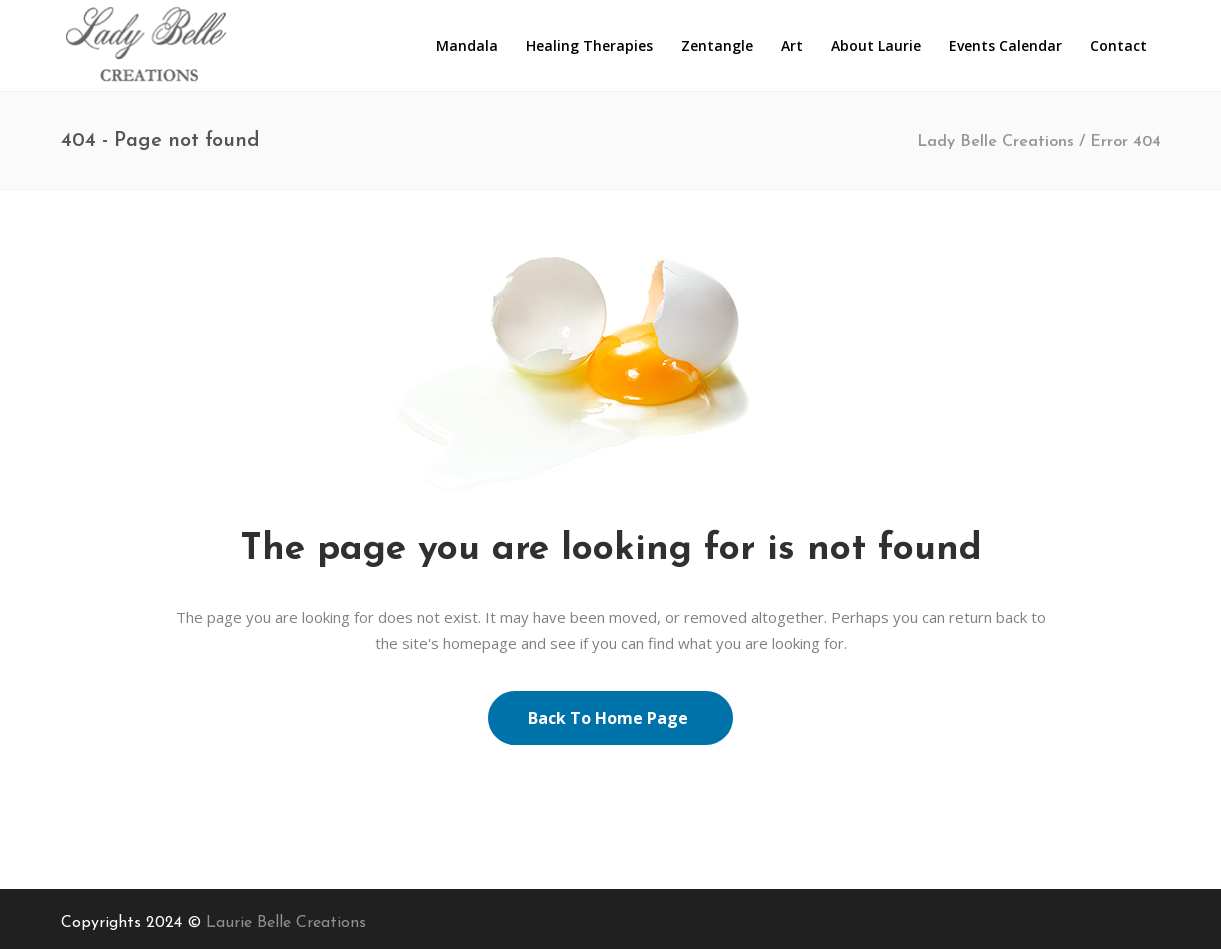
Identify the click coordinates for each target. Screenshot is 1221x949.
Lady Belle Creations (995, 142)
